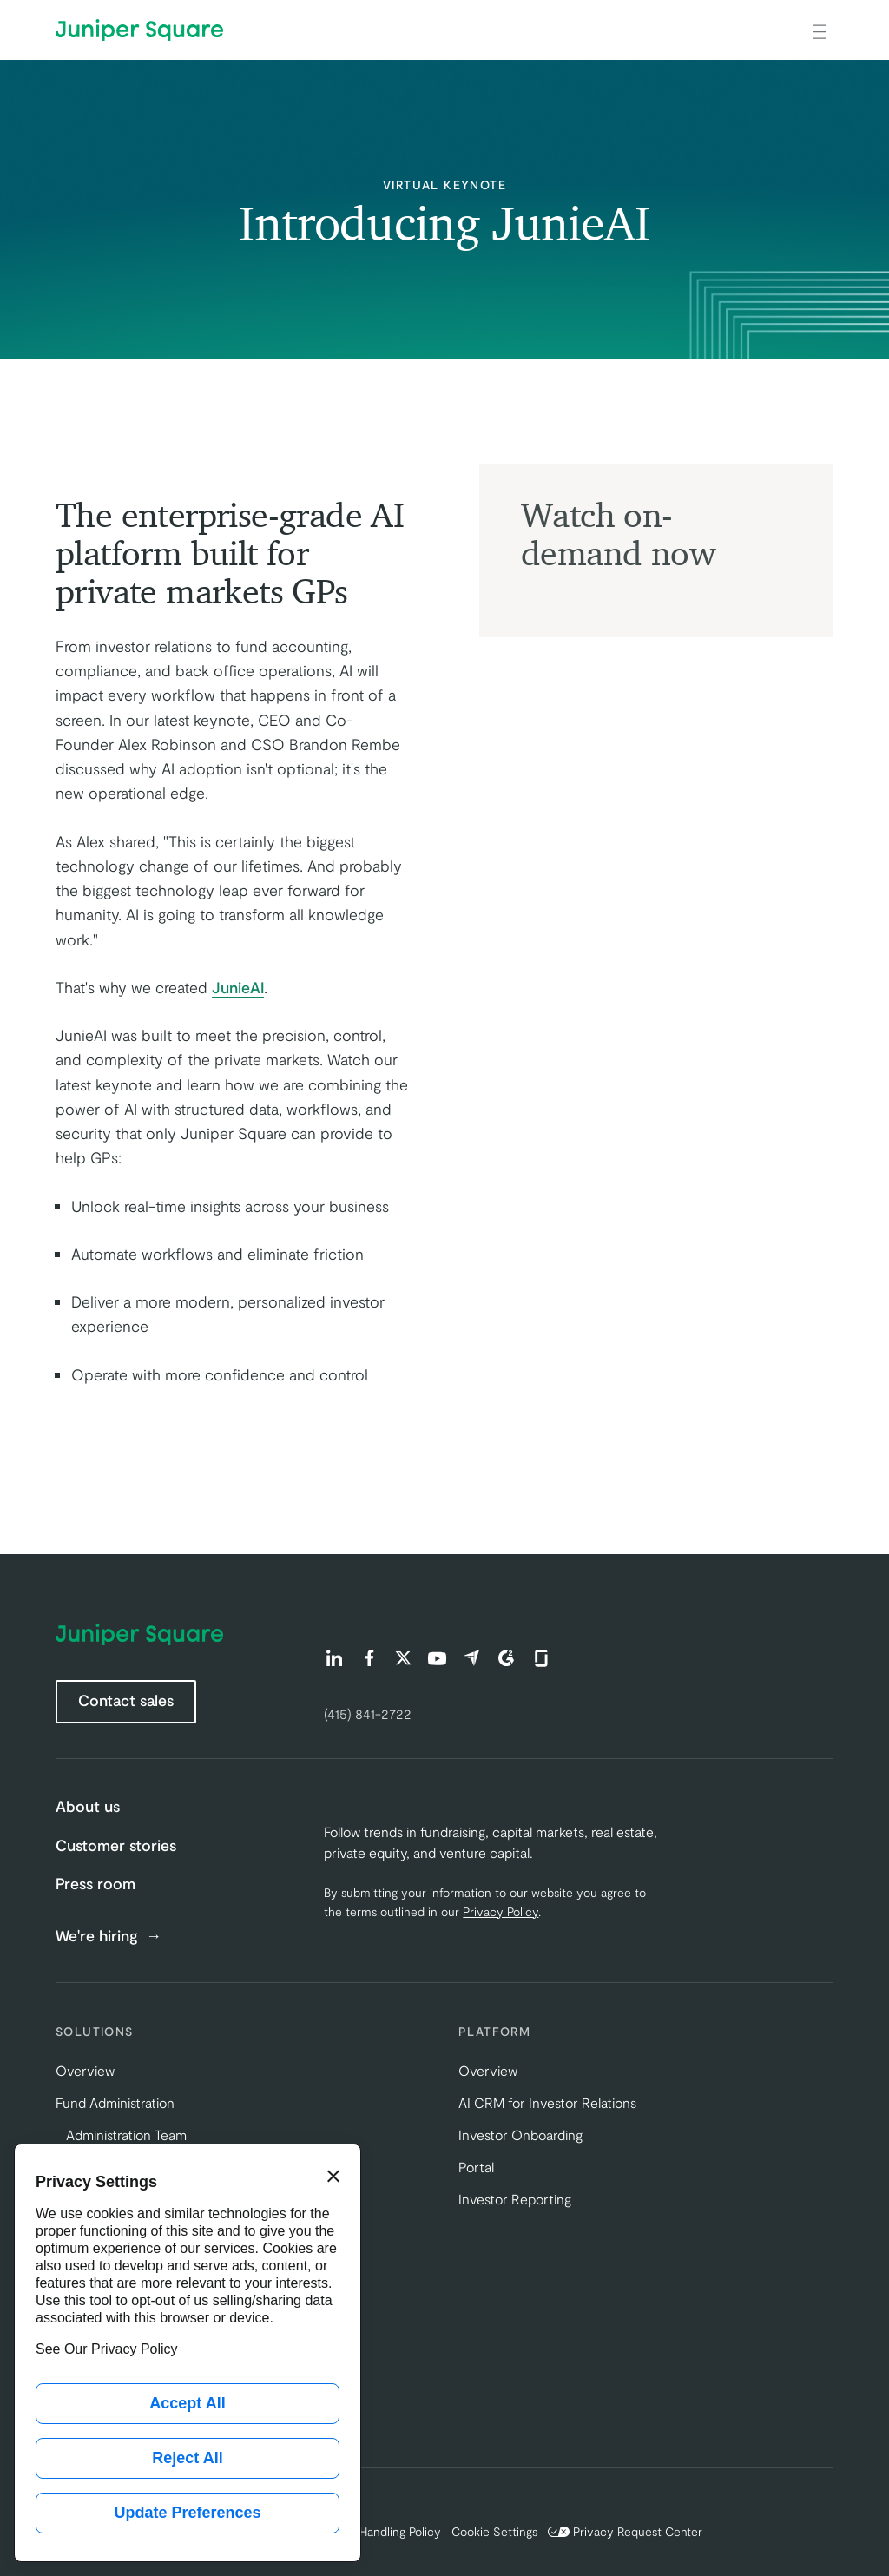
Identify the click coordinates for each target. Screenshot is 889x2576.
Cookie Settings (494, 2531)
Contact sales (126, 1700)
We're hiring (99, 1936)
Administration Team (126, 2134)
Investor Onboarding (520, 2134)
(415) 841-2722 (368, 1713)
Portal (476, 2166)
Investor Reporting (514, 2199)
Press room (95, 1883)
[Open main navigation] (819, 30)
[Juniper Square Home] (139, 30)
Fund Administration (115, 2102)
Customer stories (116, 1845)
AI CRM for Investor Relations (547, 2102)
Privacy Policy (500, 1911)
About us (88, 1805)
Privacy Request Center (625, 2531)
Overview (85, 2070)
